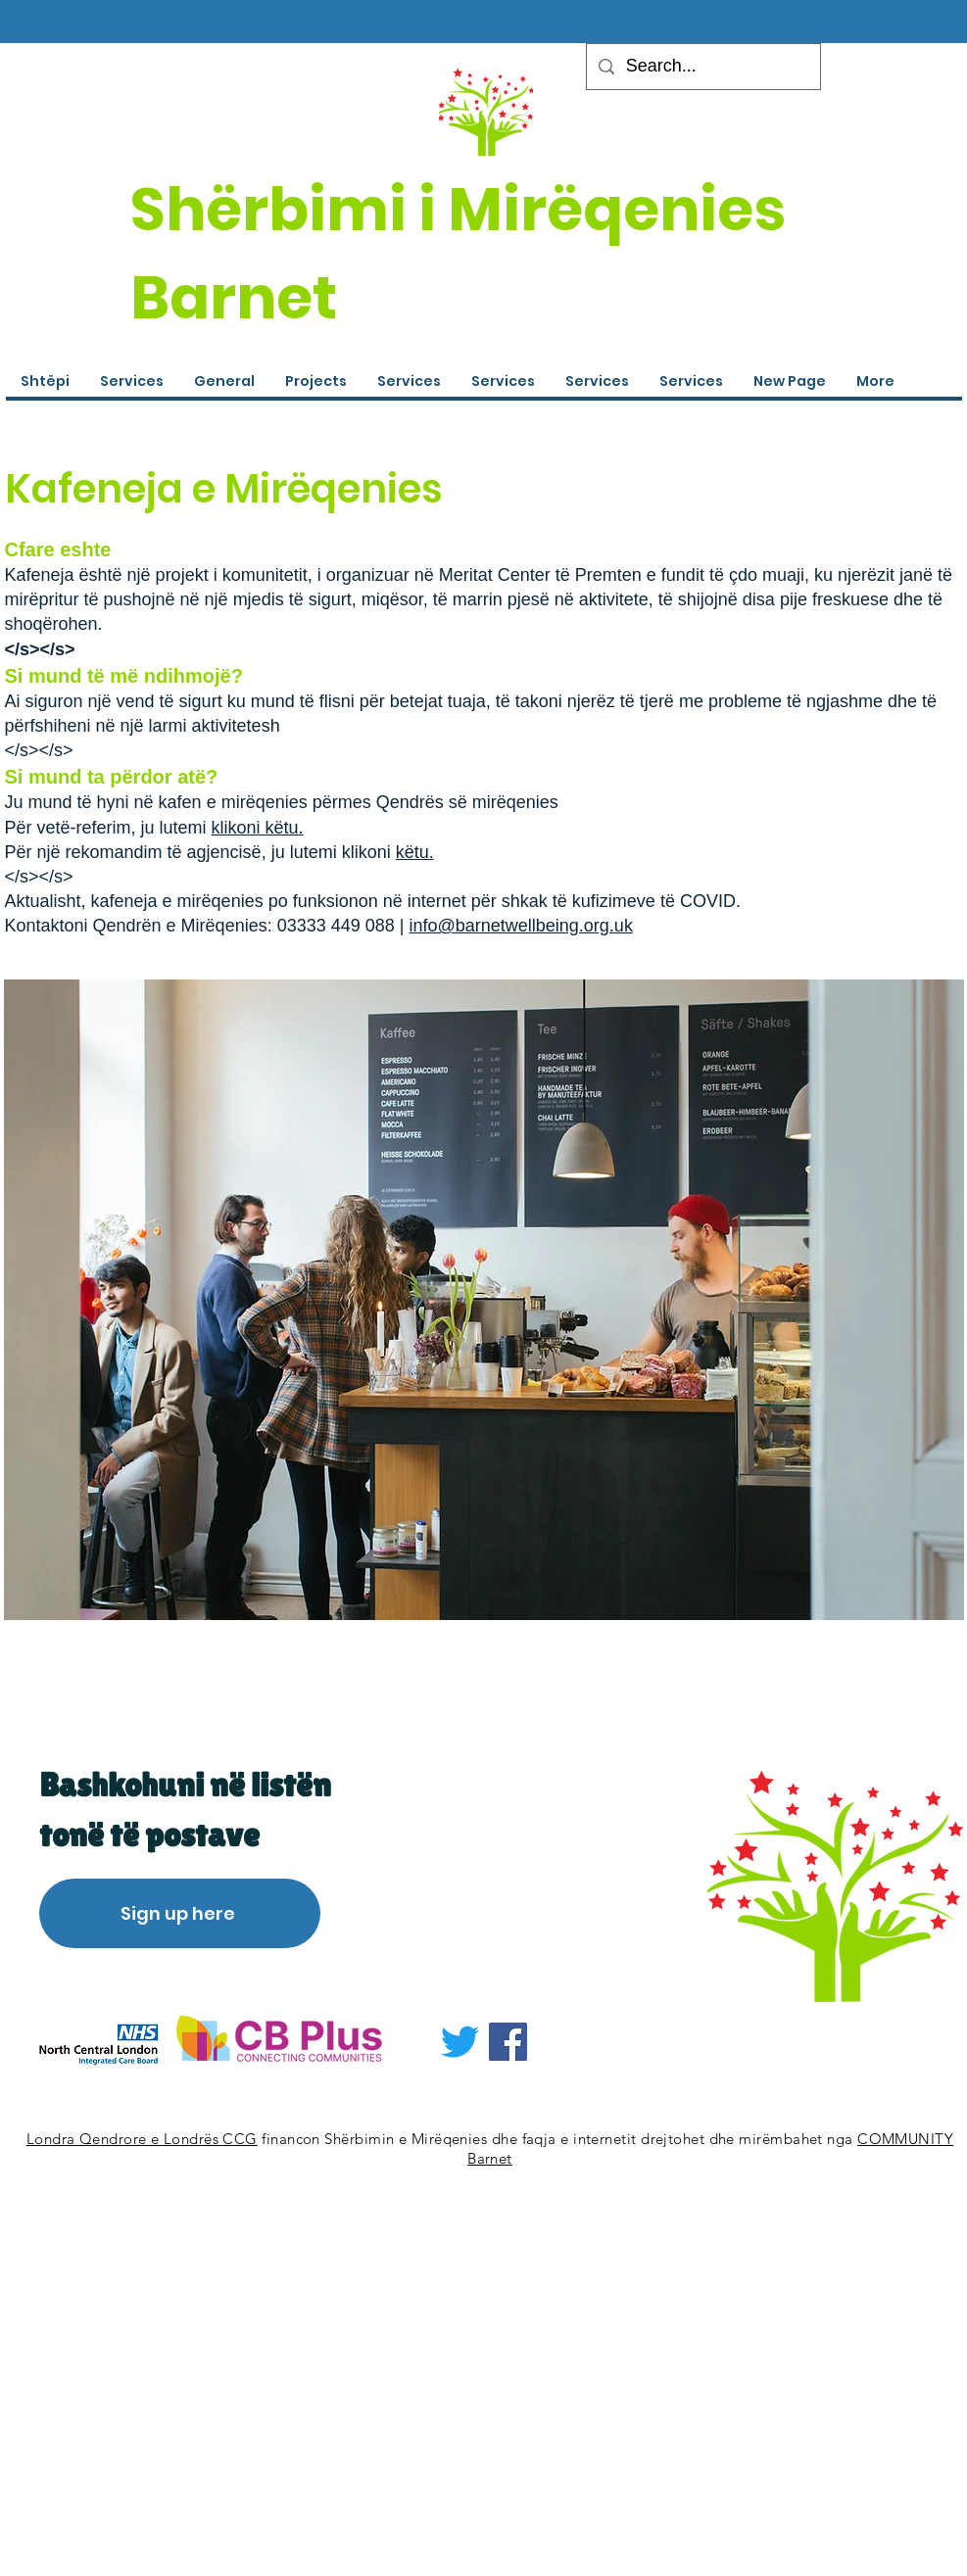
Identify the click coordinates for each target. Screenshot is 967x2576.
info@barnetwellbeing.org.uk (520, 925)
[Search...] (702, 66)
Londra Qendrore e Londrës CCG (142, 2138)
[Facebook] (508, 2042)
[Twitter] (460, 2042)
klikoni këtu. (258, 827)
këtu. (415, 852)
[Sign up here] (179, 1913)
